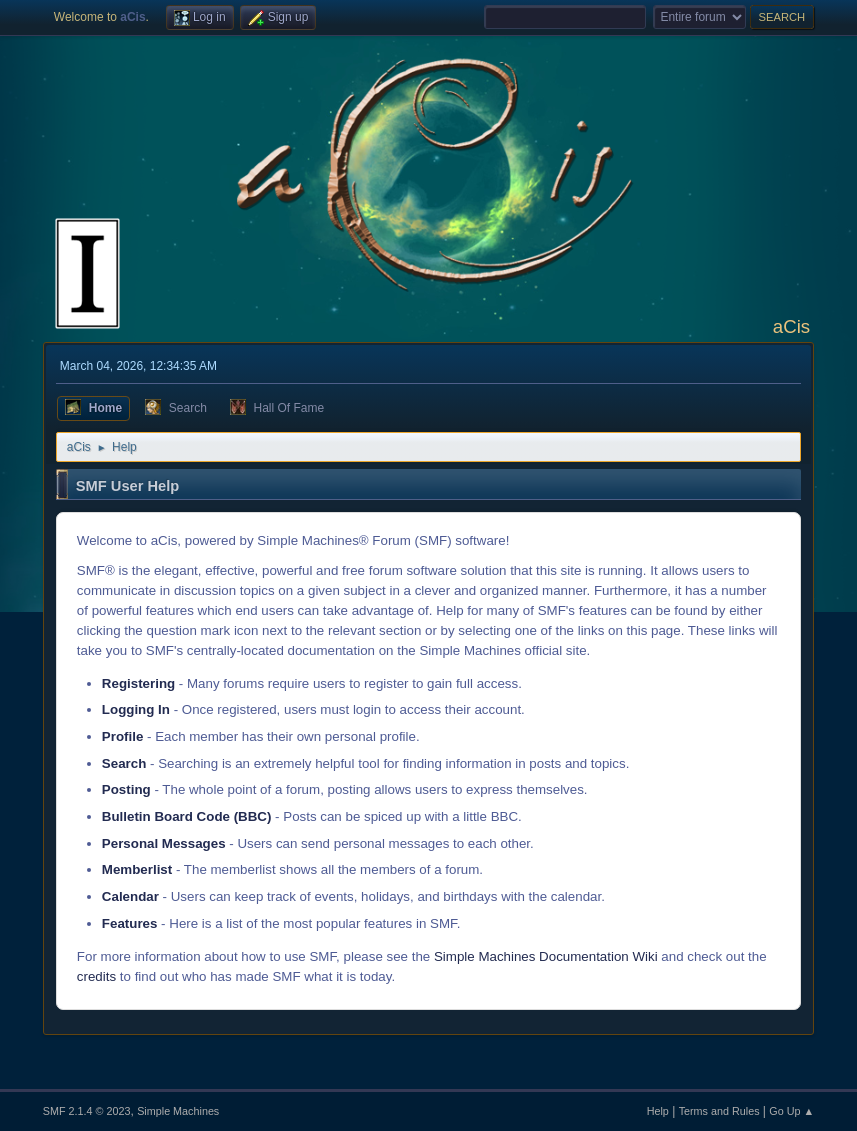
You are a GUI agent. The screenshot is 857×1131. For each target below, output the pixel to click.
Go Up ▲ (791, 1111)
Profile (122, 736)
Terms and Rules (719, 1111)
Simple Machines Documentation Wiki (546, 956)
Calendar (130, 896)
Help (658, 1111)
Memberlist (137, 869)
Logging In (136, 709)
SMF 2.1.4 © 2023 (87, 1111)
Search (124, 763)
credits (96, 976)
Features (130, 923)
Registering (138, 683)
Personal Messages (164, 843)
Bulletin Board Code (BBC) (187, 816)
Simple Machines (178, 1111)
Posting (126, 789)
